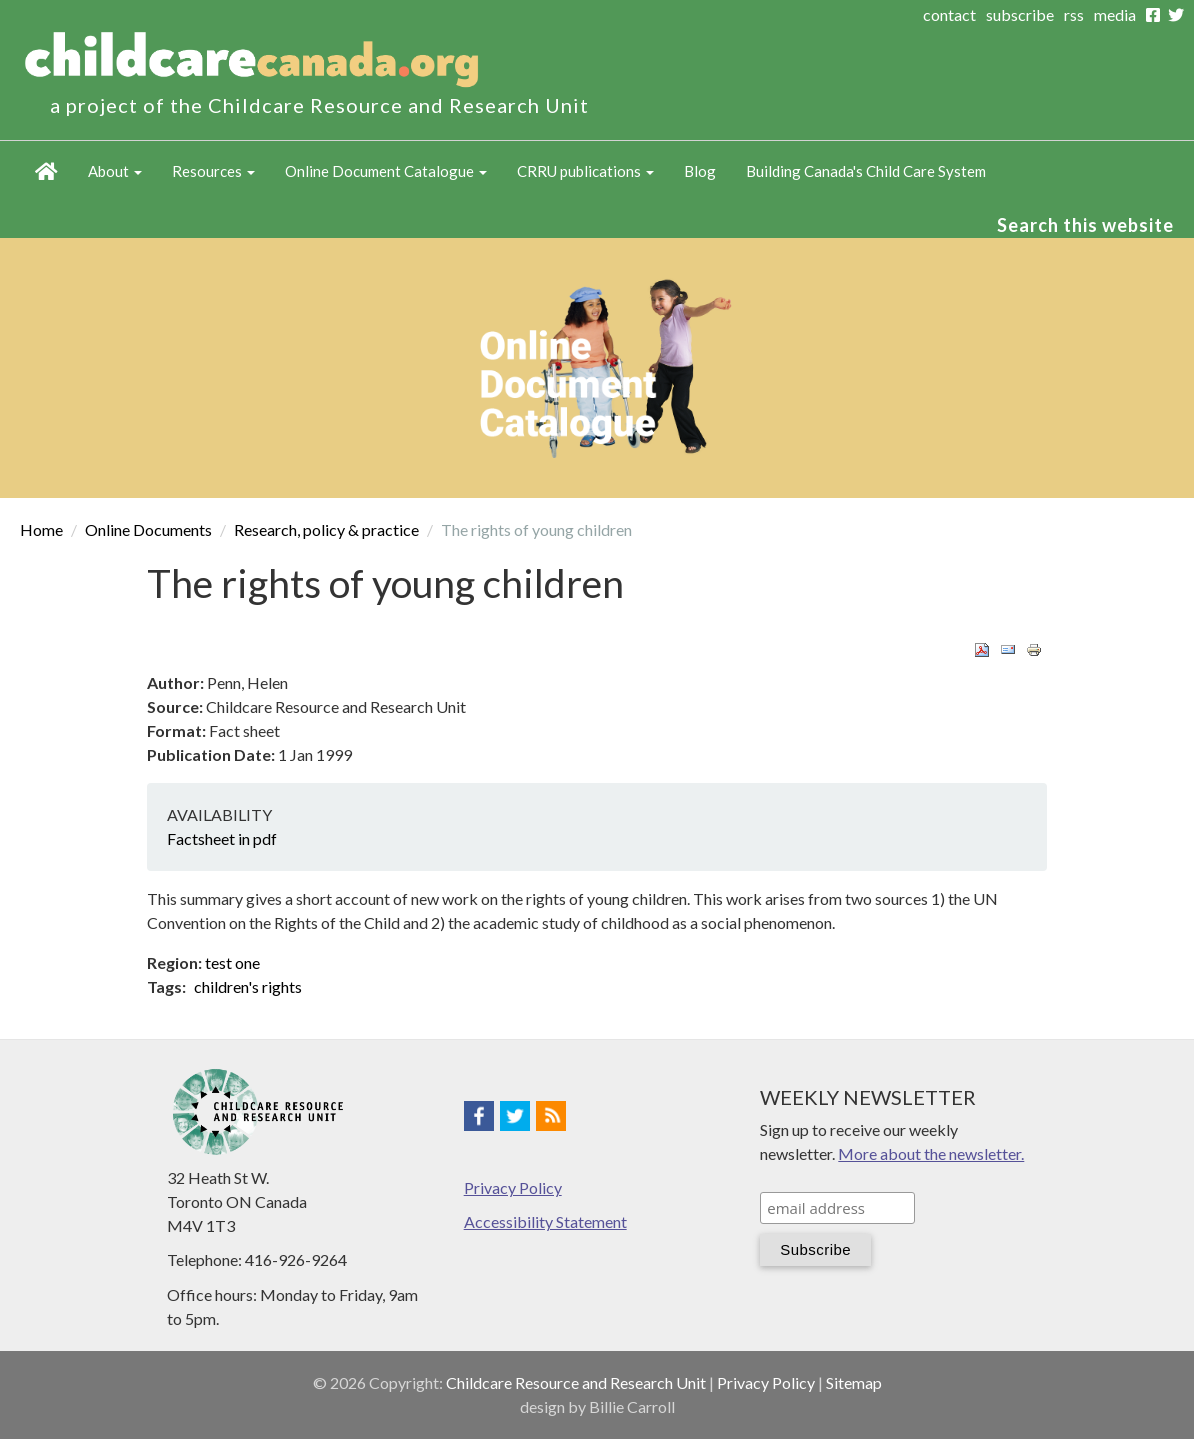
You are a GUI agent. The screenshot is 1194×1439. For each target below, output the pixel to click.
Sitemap (854, 1382)
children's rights (248, 986)
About (115, 171)
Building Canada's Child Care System (866, 171)
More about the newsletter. (931, 1153)
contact (949, 14)
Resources (213, 171)
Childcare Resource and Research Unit (576, 1382)
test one (232, 962)
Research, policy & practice (326, 529)
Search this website (1085, 225)
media (1115, 14)
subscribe (1020, 14)
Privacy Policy (513, 1187)
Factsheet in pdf (222, 838)
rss (1074, 14)
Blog (700, 171)
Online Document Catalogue (386, 171)
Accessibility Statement (545, 1221)
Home (46, 171)
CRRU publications (585, 171)
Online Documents (148, 529)
